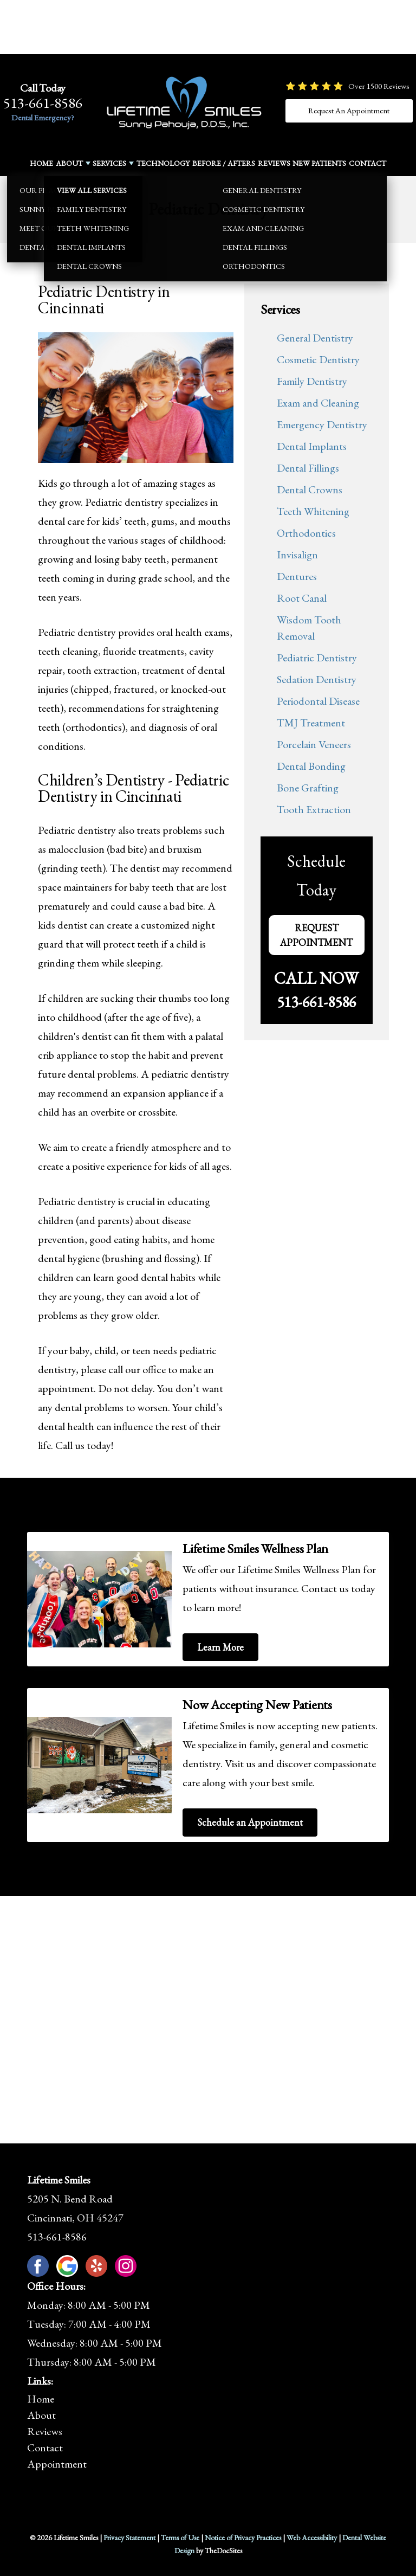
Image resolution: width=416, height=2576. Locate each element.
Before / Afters (223, 163)
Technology (163, 163)
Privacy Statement (129, 2537)
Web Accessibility (312, 2537)
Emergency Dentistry (322, 424)
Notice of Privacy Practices (243, 2537)
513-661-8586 (42, 102)
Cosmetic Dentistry (318, 359)
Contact (367, 163)
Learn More (220, 1647)
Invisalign (297, 555)
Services (109, 163)
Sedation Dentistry (316, 679)
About (69, 163)
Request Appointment (316, 935)
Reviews (274, 163)
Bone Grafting (308, 788)
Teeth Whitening (313, 511)
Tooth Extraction (314, 809)
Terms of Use (180, 2537)
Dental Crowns (309, 489)
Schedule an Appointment (250, 1822)
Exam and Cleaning (318, 403)
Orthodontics (306, 533)
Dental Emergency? (42, 117)
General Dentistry (315, 338)
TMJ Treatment (311, 723)
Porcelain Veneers (314, 744)
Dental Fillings (308, 468)
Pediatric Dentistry (317, 658)
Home (41, 163)
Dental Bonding (311, 766)
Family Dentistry (312, 381)
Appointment (57, 2464)
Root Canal (302, 598)
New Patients (319, 163)
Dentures (297, 576)
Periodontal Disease (318, 701)
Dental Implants (312, 446)
